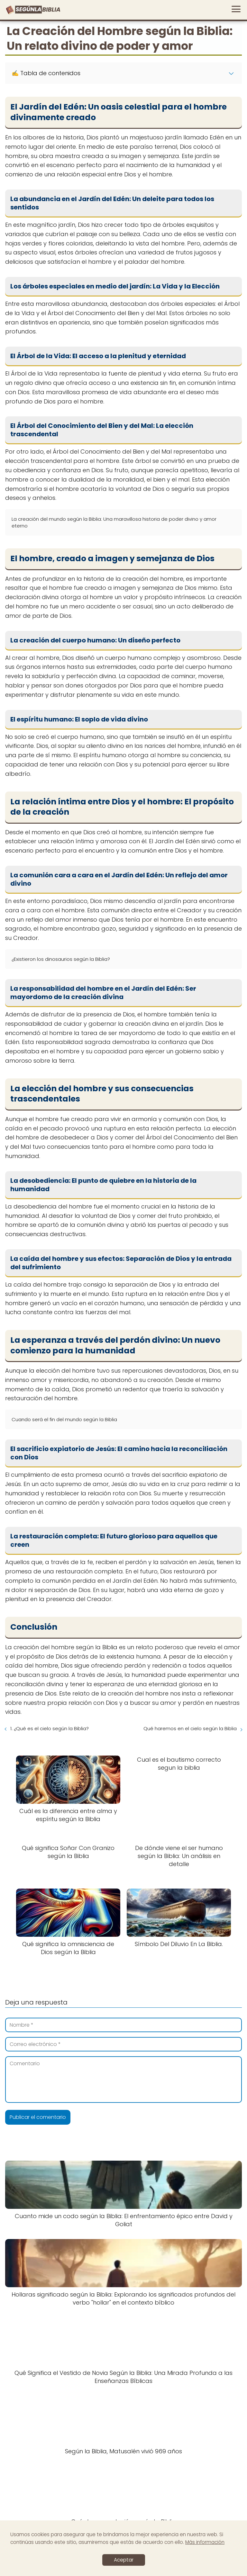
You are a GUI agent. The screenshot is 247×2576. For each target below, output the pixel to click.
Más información (204, 2542)
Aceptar (123, 2559)
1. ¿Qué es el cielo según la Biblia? (49, 1728)
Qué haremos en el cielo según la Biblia (190, 1728)
